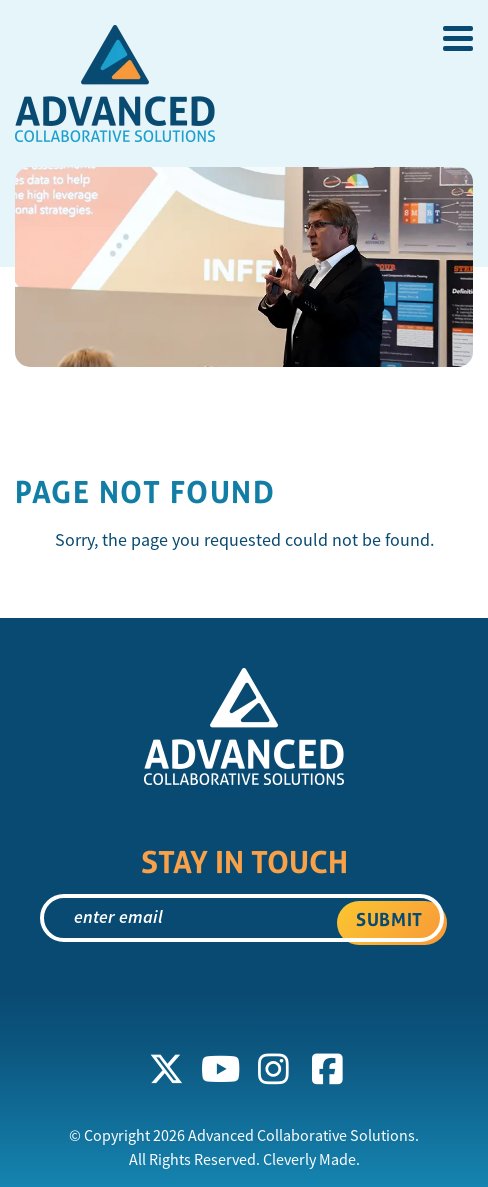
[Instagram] (274, 1069)
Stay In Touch (244, 862)
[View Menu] (458, 38)
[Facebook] (328, 1069)
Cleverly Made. (311, 1160)
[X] (167, 1069)
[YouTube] (220, 1069)
